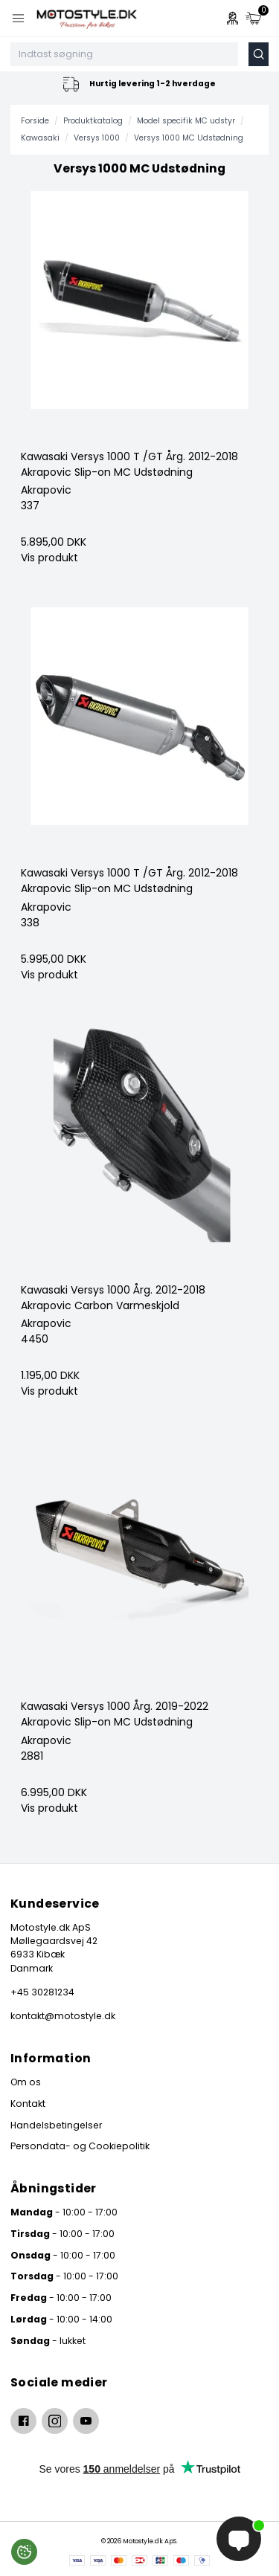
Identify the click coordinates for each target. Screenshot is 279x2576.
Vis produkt (49, 557)
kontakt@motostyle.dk (62, 2016)
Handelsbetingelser (56, 2125)
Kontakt (27, 2103)
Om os (25, 2082)
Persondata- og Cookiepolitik (80, 2146)
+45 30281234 (42, 1992)
